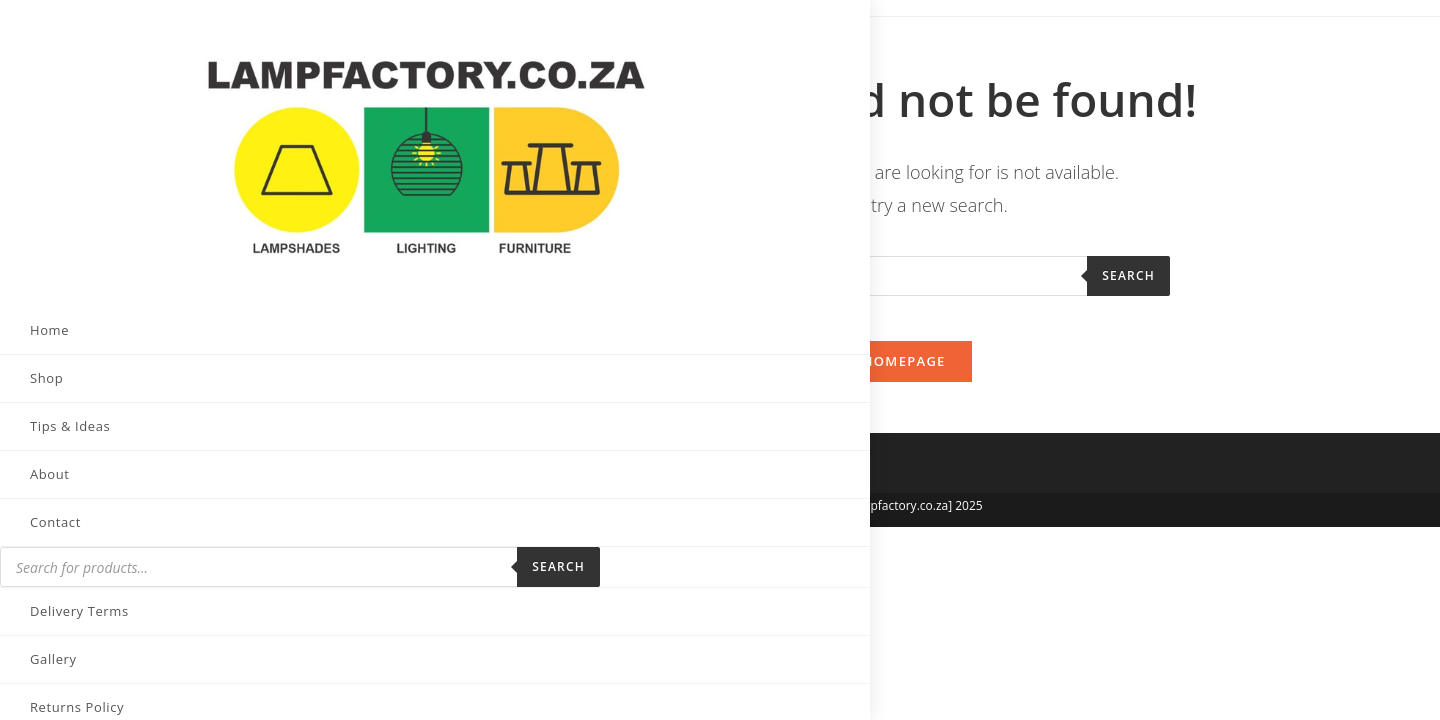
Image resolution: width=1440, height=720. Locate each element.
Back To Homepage (869, 377)
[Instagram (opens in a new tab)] (107, 686)
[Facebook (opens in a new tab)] (57, 686)
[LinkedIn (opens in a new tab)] (156, 686)
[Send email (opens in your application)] (206, 687)
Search (258, 456)
